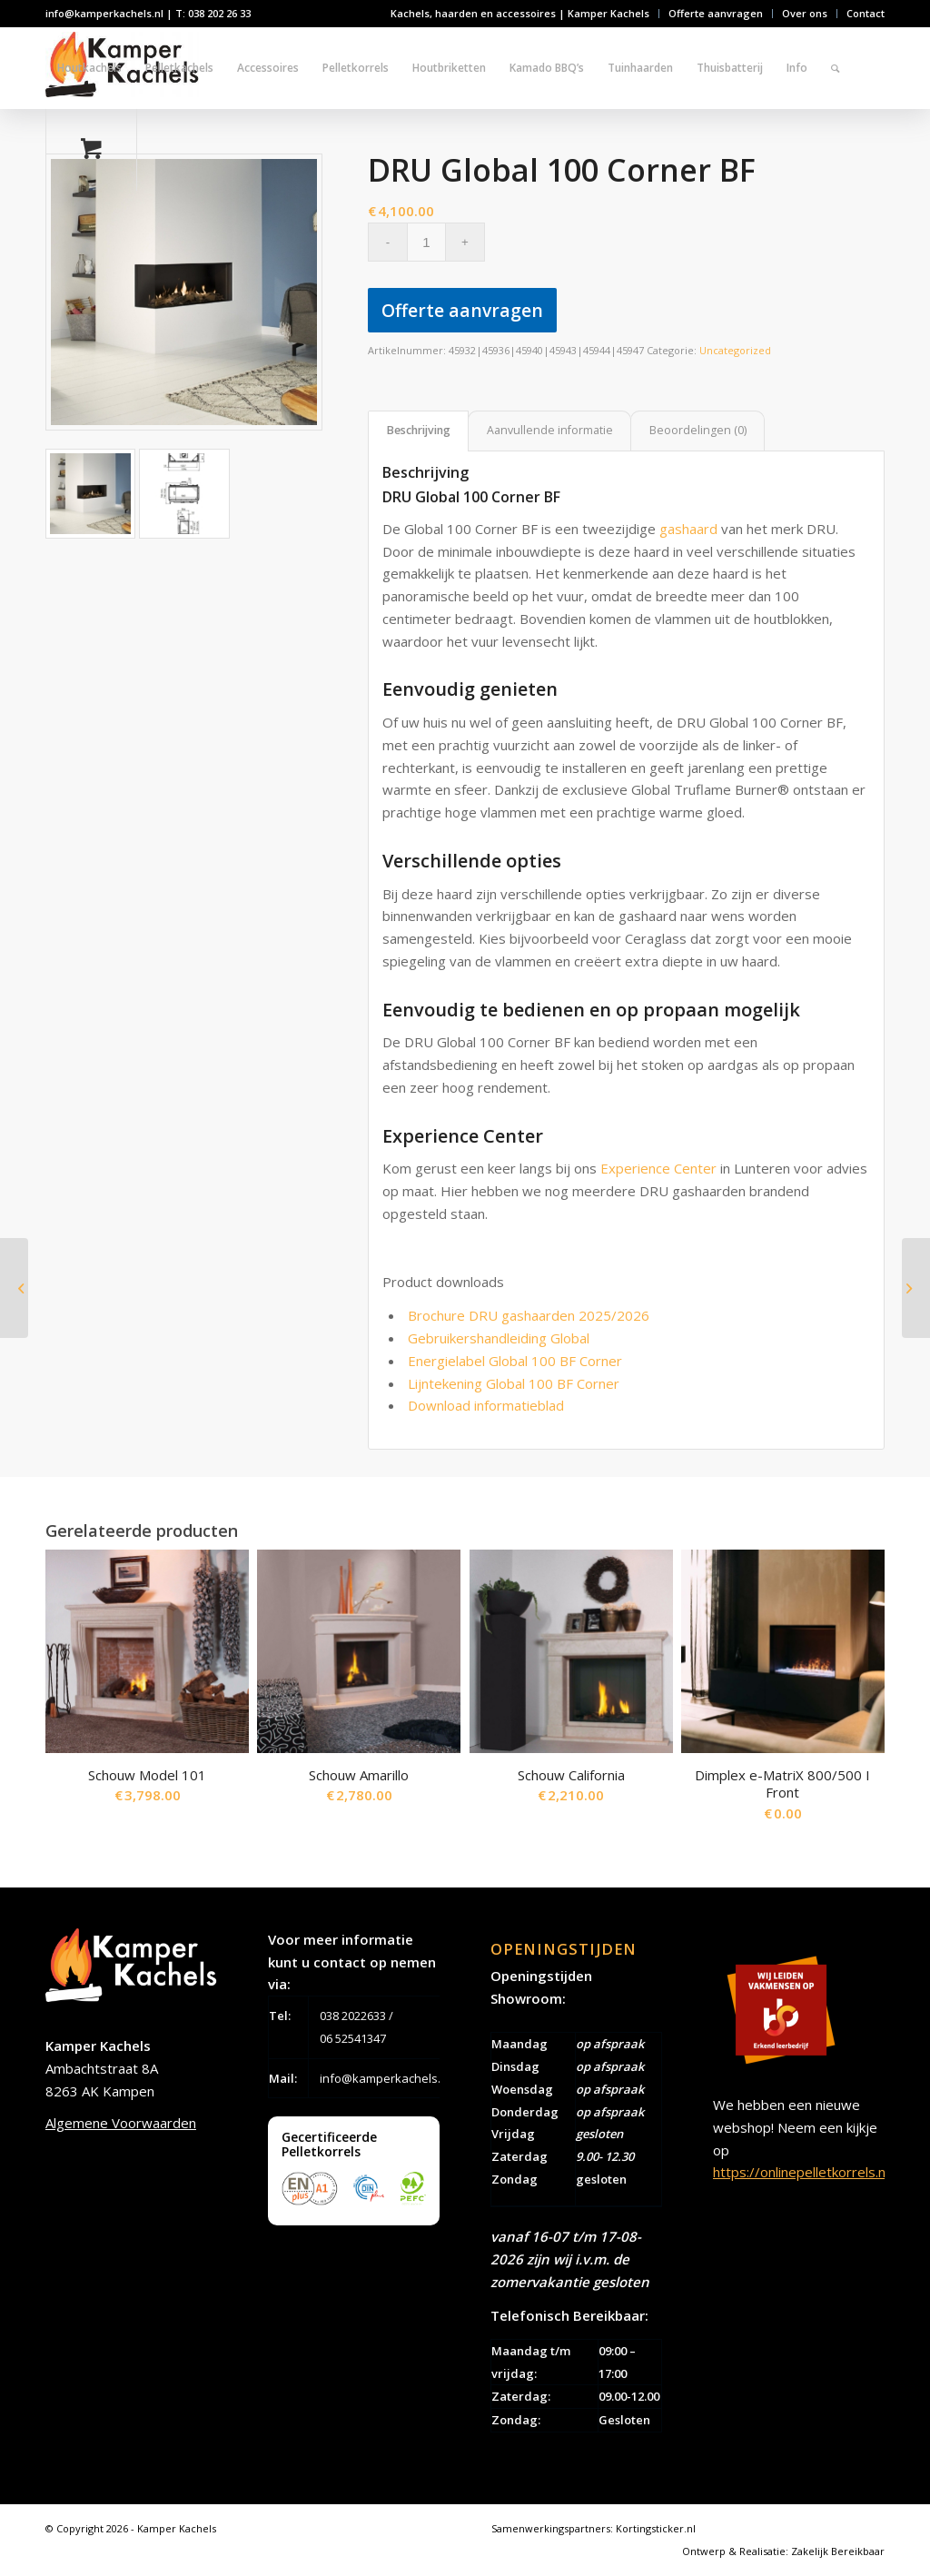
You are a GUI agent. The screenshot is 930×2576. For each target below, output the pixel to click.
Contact (865, 13)
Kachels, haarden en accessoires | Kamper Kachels (520, 13)
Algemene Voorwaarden (120, 2123)
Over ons (804, 13)
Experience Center (658, 1168)
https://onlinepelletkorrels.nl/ (803, 2172)
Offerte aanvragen (715, 13)
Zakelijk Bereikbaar (838, 2551)
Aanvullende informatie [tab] (550, 430)
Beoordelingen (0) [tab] (698, 430)
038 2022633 (353, 2015)
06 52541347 (353, 2038)
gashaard (688, 529)
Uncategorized (735, 350)
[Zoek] (835, 68)
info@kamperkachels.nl (385, 2078)
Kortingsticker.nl (656, 2528)
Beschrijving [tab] (418, 430)
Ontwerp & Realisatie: (736, 2551)
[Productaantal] (426, 242)
